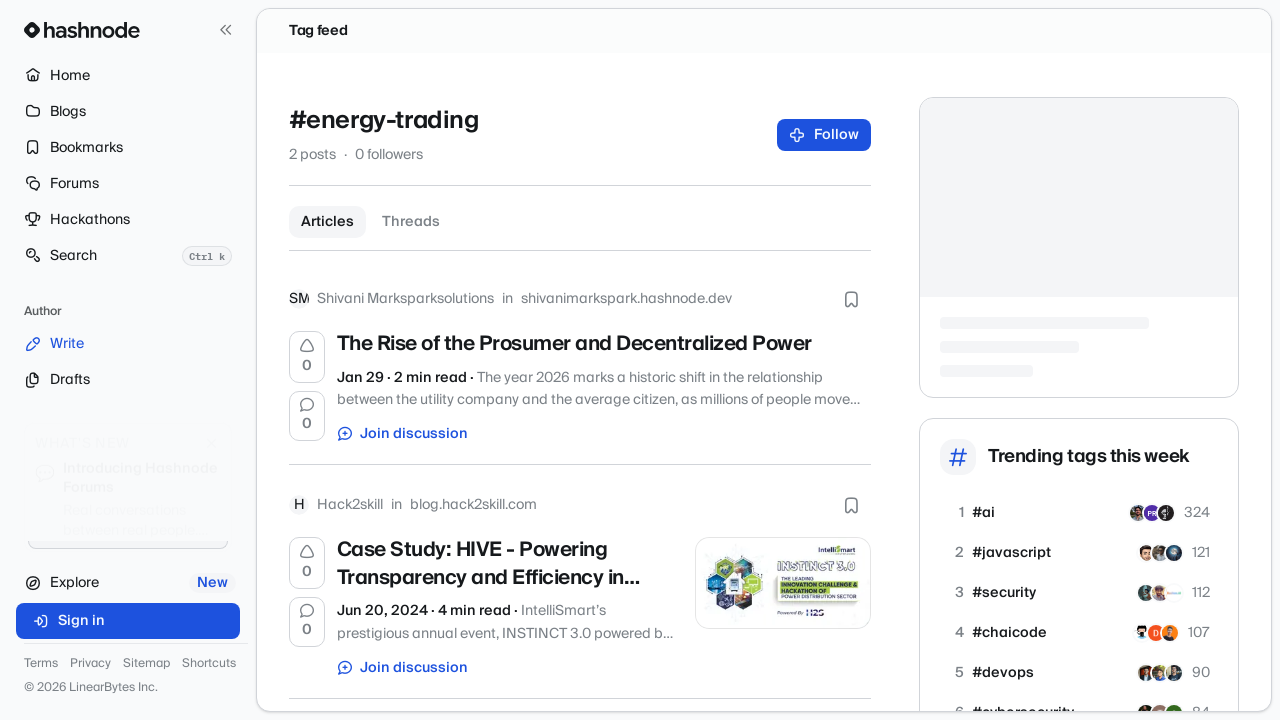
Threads (411, 222)
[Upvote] (307, 357)
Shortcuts (209, 664)
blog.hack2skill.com (473, 505)
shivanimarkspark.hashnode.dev (626, 299)
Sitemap (146, 664)
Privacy (90, 664)
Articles (327, 222)
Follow (824, 135)
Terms (41, 664)
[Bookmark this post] (851, 299)
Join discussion (403, 434)
